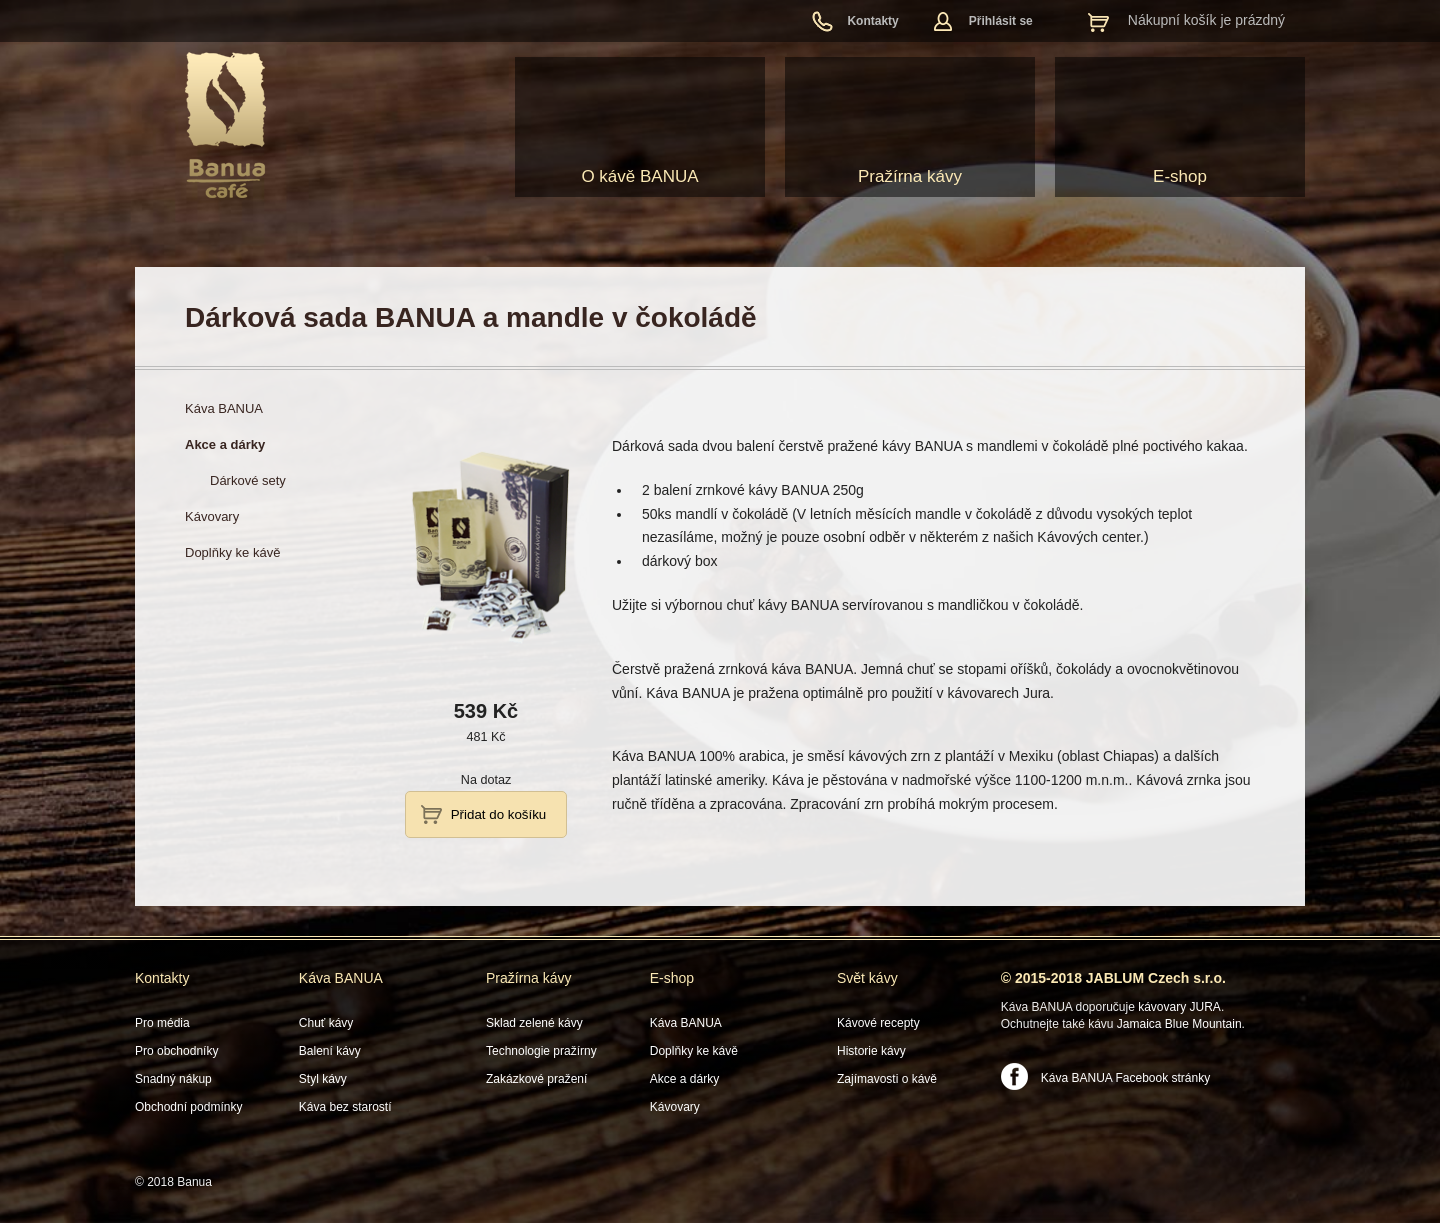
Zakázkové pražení (536, 1079)
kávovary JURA (1179, 1007)
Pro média (162, 1023)
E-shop (1180, 176)
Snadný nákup (173, 1079)
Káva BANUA (341, 978)
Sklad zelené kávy (534, 1023)
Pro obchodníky (176, 1051)
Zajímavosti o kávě (887, 1079)
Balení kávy (330, 1051)
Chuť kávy (326, 1023)
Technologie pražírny (541, 1051)
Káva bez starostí (345, 1107)
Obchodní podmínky (188, 1107)
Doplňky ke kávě (694, 1051)
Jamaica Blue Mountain (1179, 1024)
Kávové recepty (878, 1023)
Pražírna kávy (910, 176)
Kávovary (675, 1107)
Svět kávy (867, 978)
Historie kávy (871, 1051)
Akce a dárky (684, 1079)
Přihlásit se (1001, 21)
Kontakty (872, 21)
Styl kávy (323, 1079)
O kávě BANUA (639, 176)
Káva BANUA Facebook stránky (1125, 1078)
